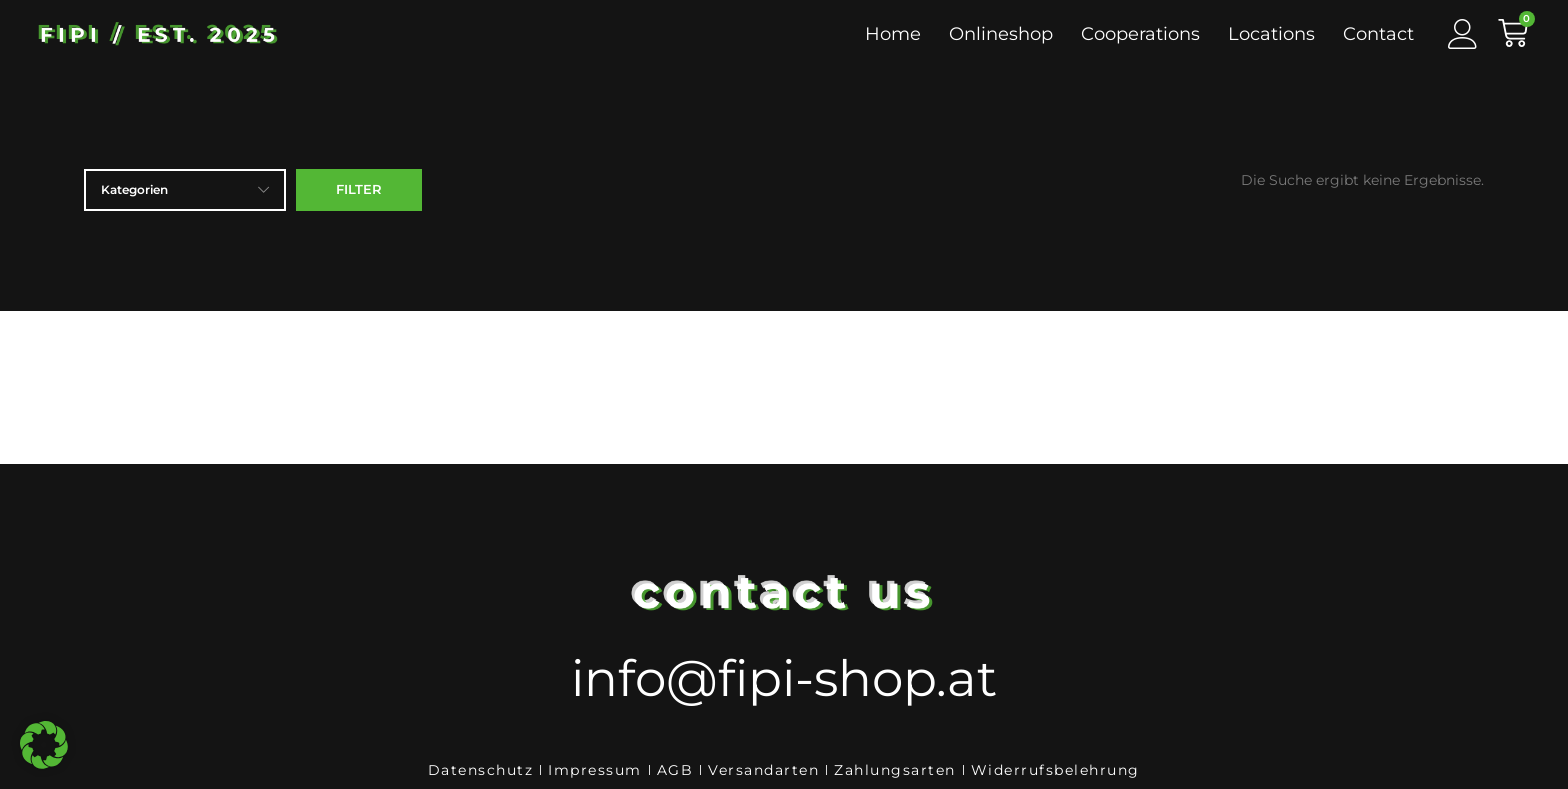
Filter (359, 189)
